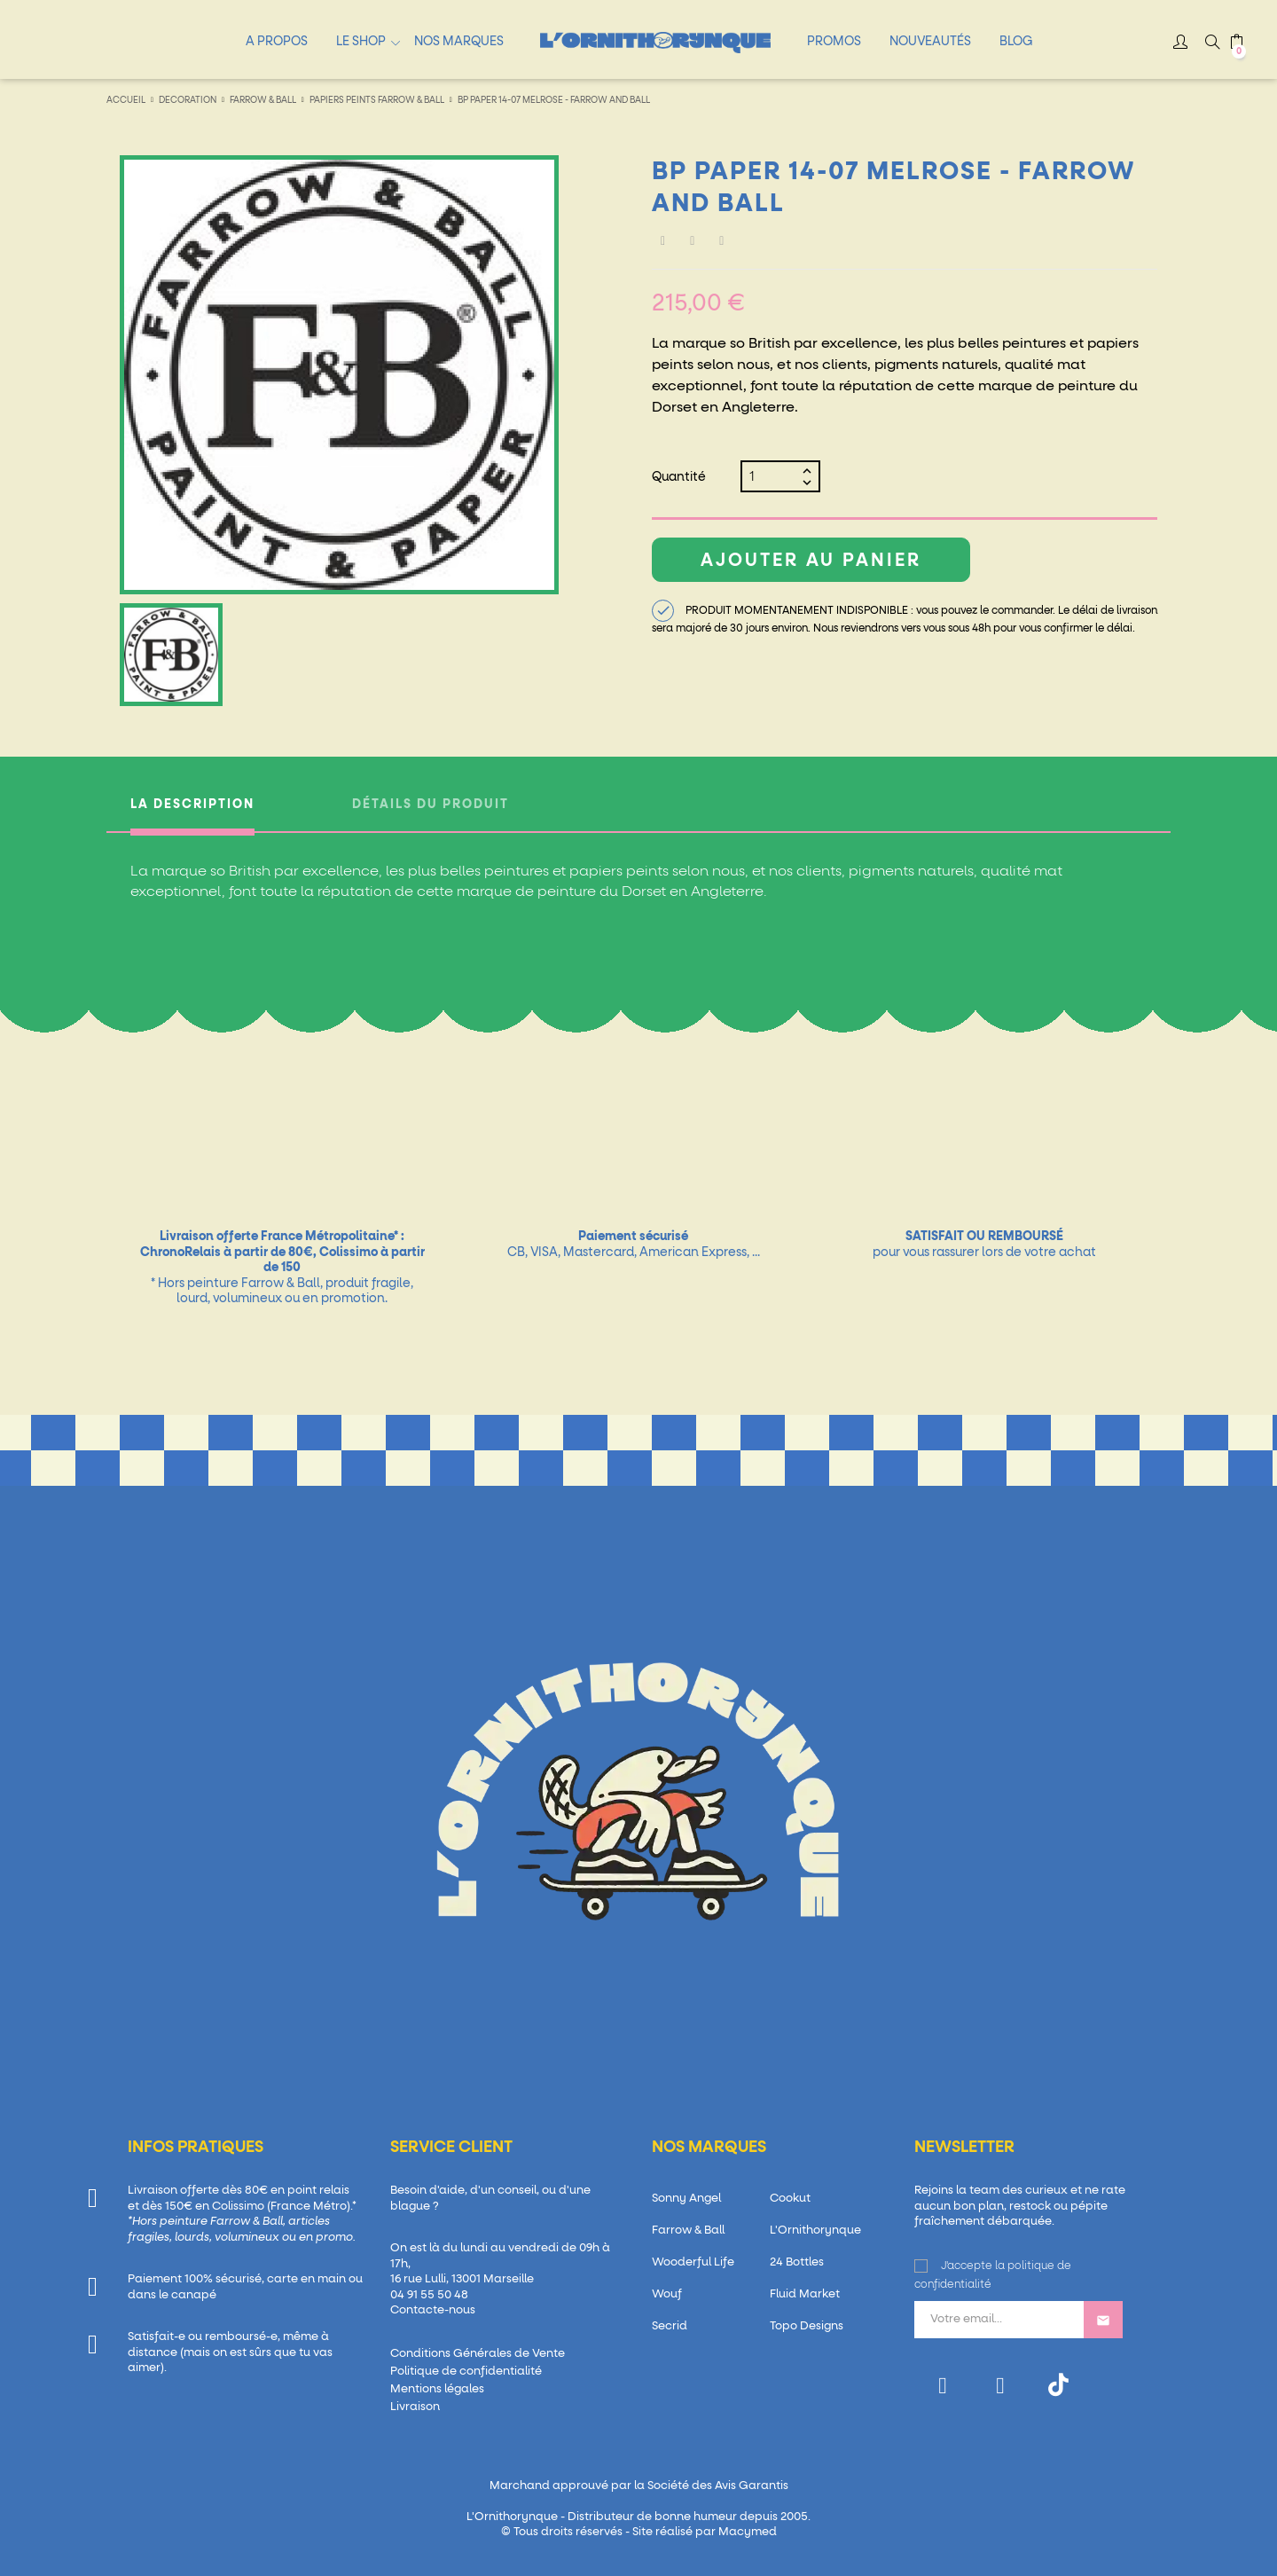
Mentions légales (437, 2389)
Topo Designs (806, 2326)
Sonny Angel (686, 2198)
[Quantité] (773, 476)
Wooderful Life (693, 2262)
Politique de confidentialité (466, 2371)
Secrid (669, 2326)
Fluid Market (805, 2294)
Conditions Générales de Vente (477, 2354)
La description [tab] (192, 804)
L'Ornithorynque (815, 2230)
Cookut (790, 2198)
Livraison (415, 2407)
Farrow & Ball (688, 2230)
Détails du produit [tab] (430, 804)
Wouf (667, 2294)
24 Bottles (797, 2262)
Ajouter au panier (811, 560)
